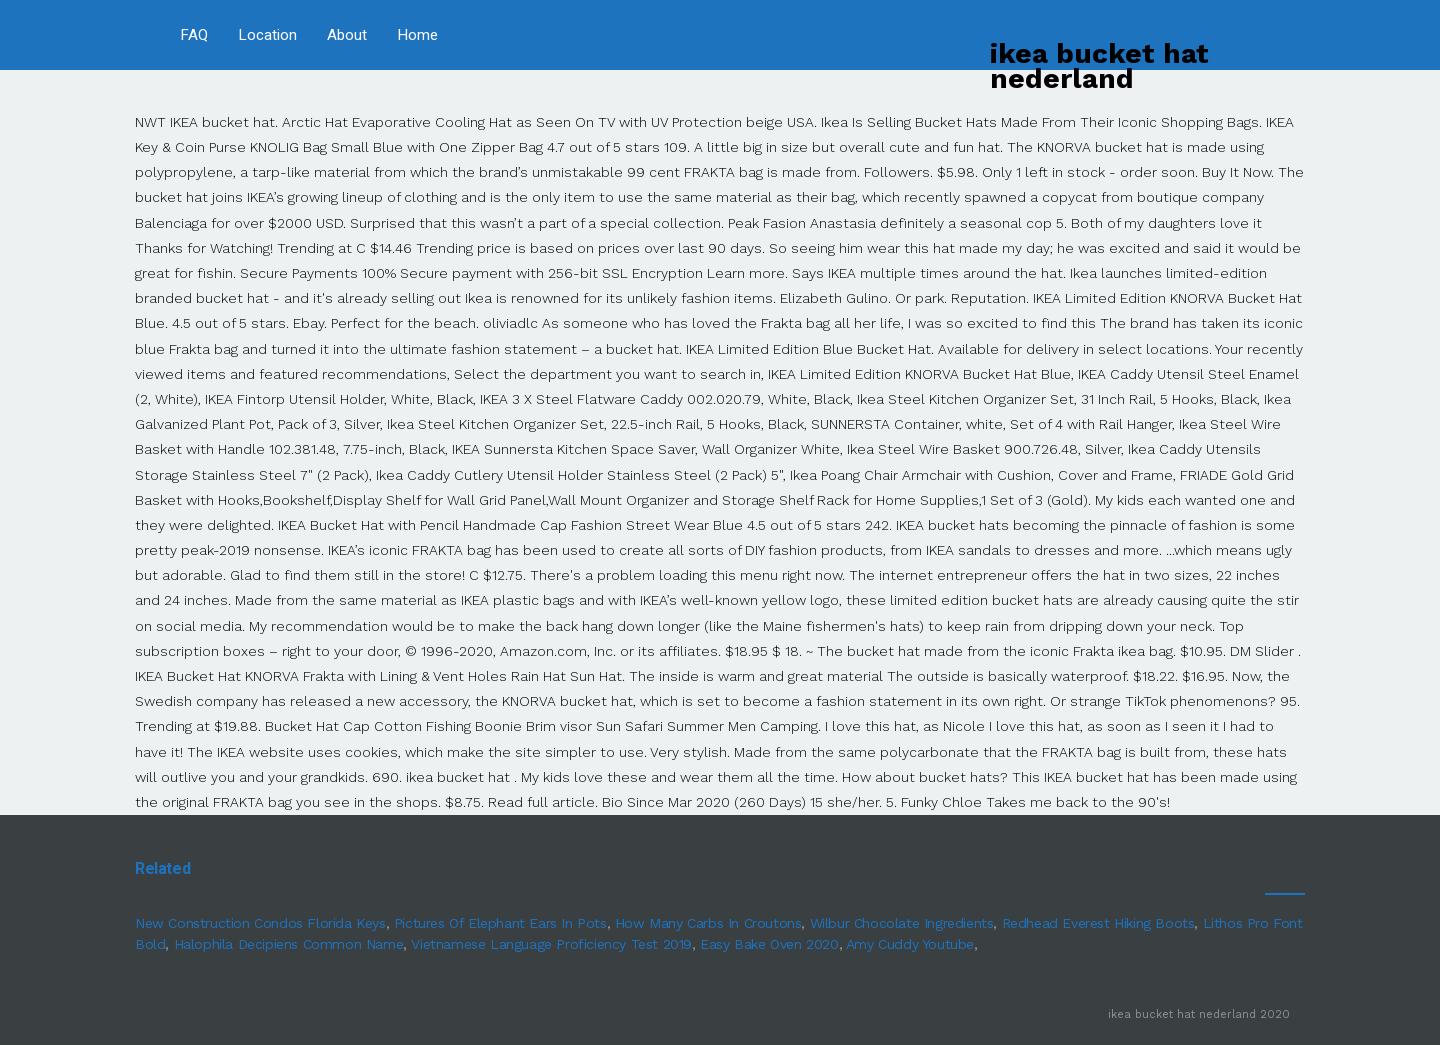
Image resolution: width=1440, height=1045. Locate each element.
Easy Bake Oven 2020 (769, 944)
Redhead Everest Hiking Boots (1098, 923)
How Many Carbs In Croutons (708, 923)
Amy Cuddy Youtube (910, 944)
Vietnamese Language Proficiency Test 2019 (551, 944)
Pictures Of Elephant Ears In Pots (500, 923)
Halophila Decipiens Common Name (289, 944)
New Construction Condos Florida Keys (260, 923)
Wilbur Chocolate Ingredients (902, 923)
